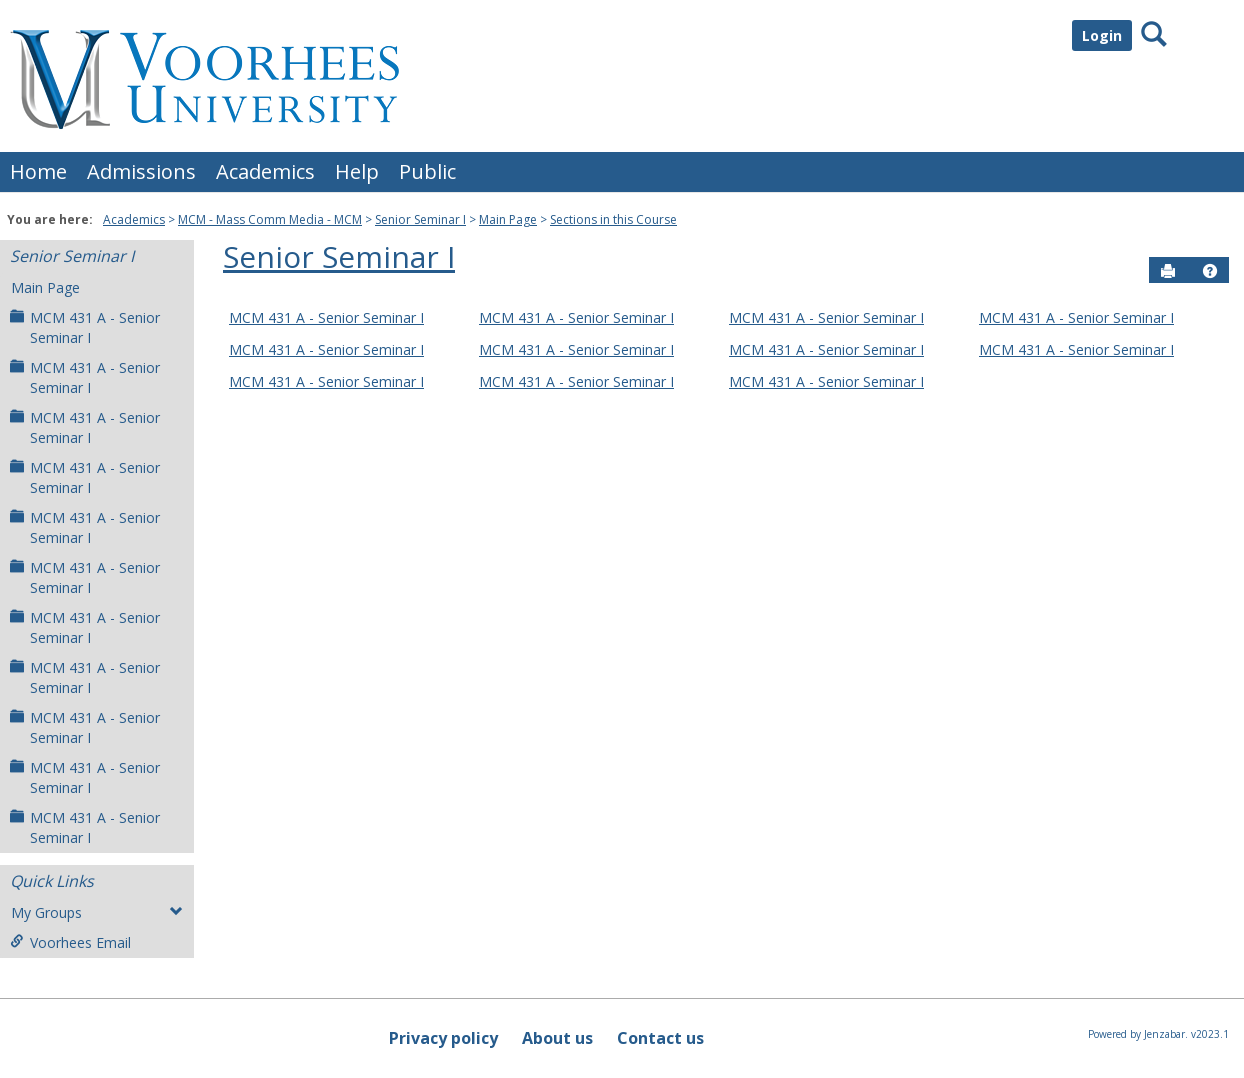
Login (1102, 35)
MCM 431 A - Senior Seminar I (85, 327)
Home (38, 171)
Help (357, 171)
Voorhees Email (70, 942)
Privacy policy (443, 1038)
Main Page (508, 219)
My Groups (97, 912)
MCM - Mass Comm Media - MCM (270, 219)
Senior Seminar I (420, 219)
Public (427, 171)
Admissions (141, 171)
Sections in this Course (613, 219)
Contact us (660, 1038)
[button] (1210, 271)
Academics (265, 171)
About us (557, 1038)
